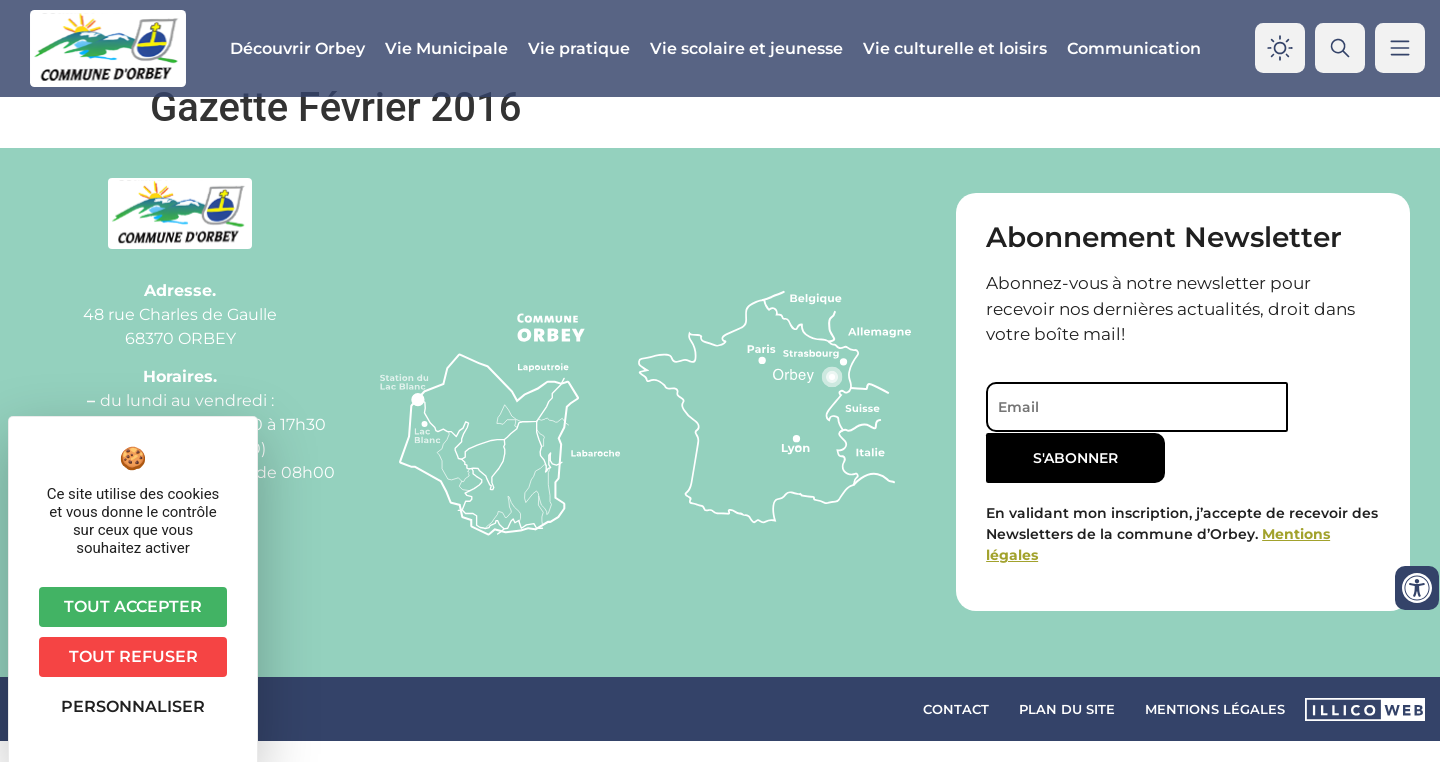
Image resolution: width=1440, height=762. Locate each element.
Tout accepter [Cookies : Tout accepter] (133, 606)
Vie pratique (579, 48)
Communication (1134, 48)
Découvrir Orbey (297, 48)
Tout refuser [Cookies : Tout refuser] (133, 656)
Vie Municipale (446, 48)
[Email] (1124, 428)
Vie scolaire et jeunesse (746, 48)
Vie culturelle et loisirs (955, 48)
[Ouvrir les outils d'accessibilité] (1417, 588)
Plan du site (1067, 729)
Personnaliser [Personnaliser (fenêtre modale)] (133, 706)
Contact (956, 729)
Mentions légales (1215, 729)
